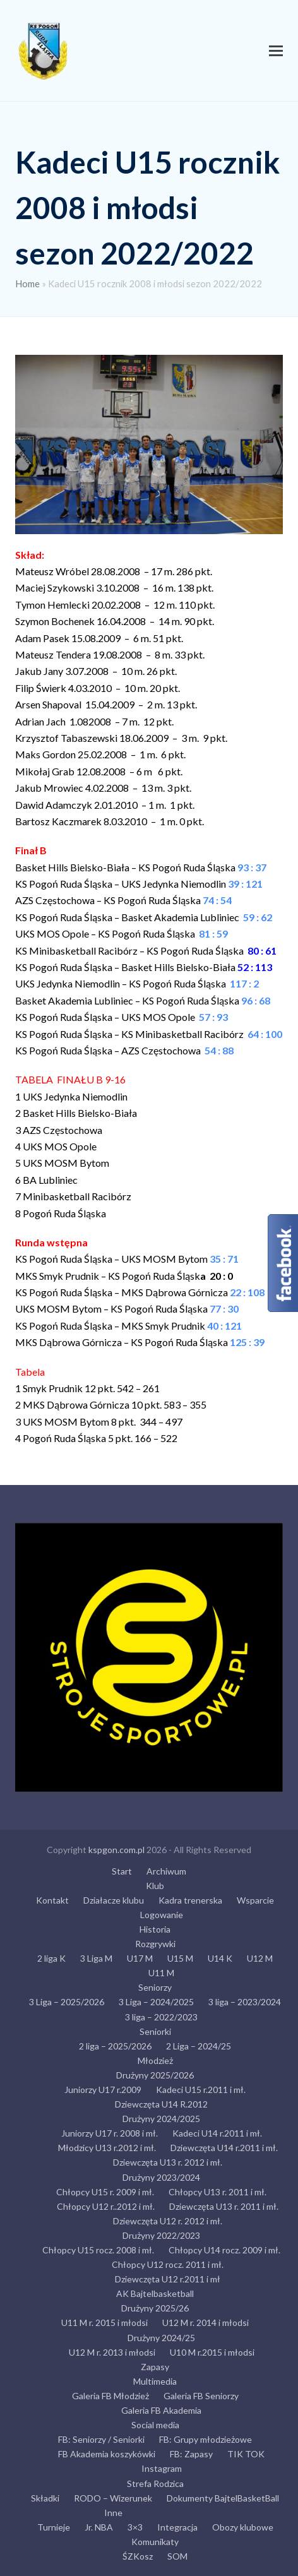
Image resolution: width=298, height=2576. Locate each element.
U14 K (220, 1958)
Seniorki (155, 2031)
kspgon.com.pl (116, 1849)
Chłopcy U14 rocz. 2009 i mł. (224, 2250)
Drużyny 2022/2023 (161, 2235)
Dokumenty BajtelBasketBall (223, 2498)
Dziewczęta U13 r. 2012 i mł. (167, 2162)
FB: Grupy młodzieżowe (205, 2439)
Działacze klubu (113, 1900)
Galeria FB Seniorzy (201, 2395)
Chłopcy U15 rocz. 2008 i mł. (98, 2250)
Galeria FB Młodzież (110, 2395)
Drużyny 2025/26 (155, 2308)
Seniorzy (155, 1987)
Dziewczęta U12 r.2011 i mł (167, 2279)
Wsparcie (255, 1900)
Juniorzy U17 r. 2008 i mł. (109, 2133)
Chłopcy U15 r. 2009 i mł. (105, 2191)
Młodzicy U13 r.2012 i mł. (107, 2147)
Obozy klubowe (242, 2527)
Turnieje (53, 2527)
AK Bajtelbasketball (155, 2293)
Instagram (161, 2468)
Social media (155, 2424)
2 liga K (51, 1958)
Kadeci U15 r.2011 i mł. (201, 2089)
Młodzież (155, 2060)
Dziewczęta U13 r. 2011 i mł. (223, 2206)
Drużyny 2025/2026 (155, 2075)
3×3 (135, 2527)
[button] (276, 50)
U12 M (260, 1958)
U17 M (140, 1958)
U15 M (180, 1958)
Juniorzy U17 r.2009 (102, 2089)
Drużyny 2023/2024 (161, 2177)
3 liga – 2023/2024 (244, 2001)
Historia (155, 1929)
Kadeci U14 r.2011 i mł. (217, 2133)
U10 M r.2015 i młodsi (212, 2352)
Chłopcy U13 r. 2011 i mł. (217, 2191)
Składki (45, 2498)
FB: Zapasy (191, 2453)
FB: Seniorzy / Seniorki (101, 2439)
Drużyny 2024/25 (161, 2337)
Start (122, 1871)
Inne (113, 2512)
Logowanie (161, 1914)
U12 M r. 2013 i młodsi (112, 2352)
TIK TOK (246, 2453)
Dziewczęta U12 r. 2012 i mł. (167, 2220)
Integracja (177, 2527)
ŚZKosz (137, 2556)
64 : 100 (264, 1034)
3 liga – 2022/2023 (161, 2017)
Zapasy (155, 2366)
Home (27, 283)
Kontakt (52, 1900)
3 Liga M (96, 1958)
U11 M (161, 1972)
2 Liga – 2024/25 (198, 2046)
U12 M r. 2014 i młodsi (205, 2322)
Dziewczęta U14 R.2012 (161, 2104)
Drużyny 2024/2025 (161, 2118)
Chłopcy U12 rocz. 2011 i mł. (168, 2264)
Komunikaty (155, 2541)
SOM (177, 2556)
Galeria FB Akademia (161, 2410)
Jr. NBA (99, 2527)
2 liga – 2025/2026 (115, 2046)
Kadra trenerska (190, 1900)
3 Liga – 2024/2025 (156, 2001)
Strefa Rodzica (155, 2483)
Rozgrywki (155, 1943)
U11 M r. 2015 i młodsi (104, 2322)
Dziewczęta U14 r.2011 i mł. (224, 2147)
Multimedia (155, 2381)
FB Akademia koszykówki (106, 2453)
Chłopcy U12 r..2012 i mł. (106, 2206)
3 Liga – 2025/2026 (66, 2001)
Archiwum (166, 1871)
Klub (155, 1885)
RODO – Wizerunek (113, 2498)
